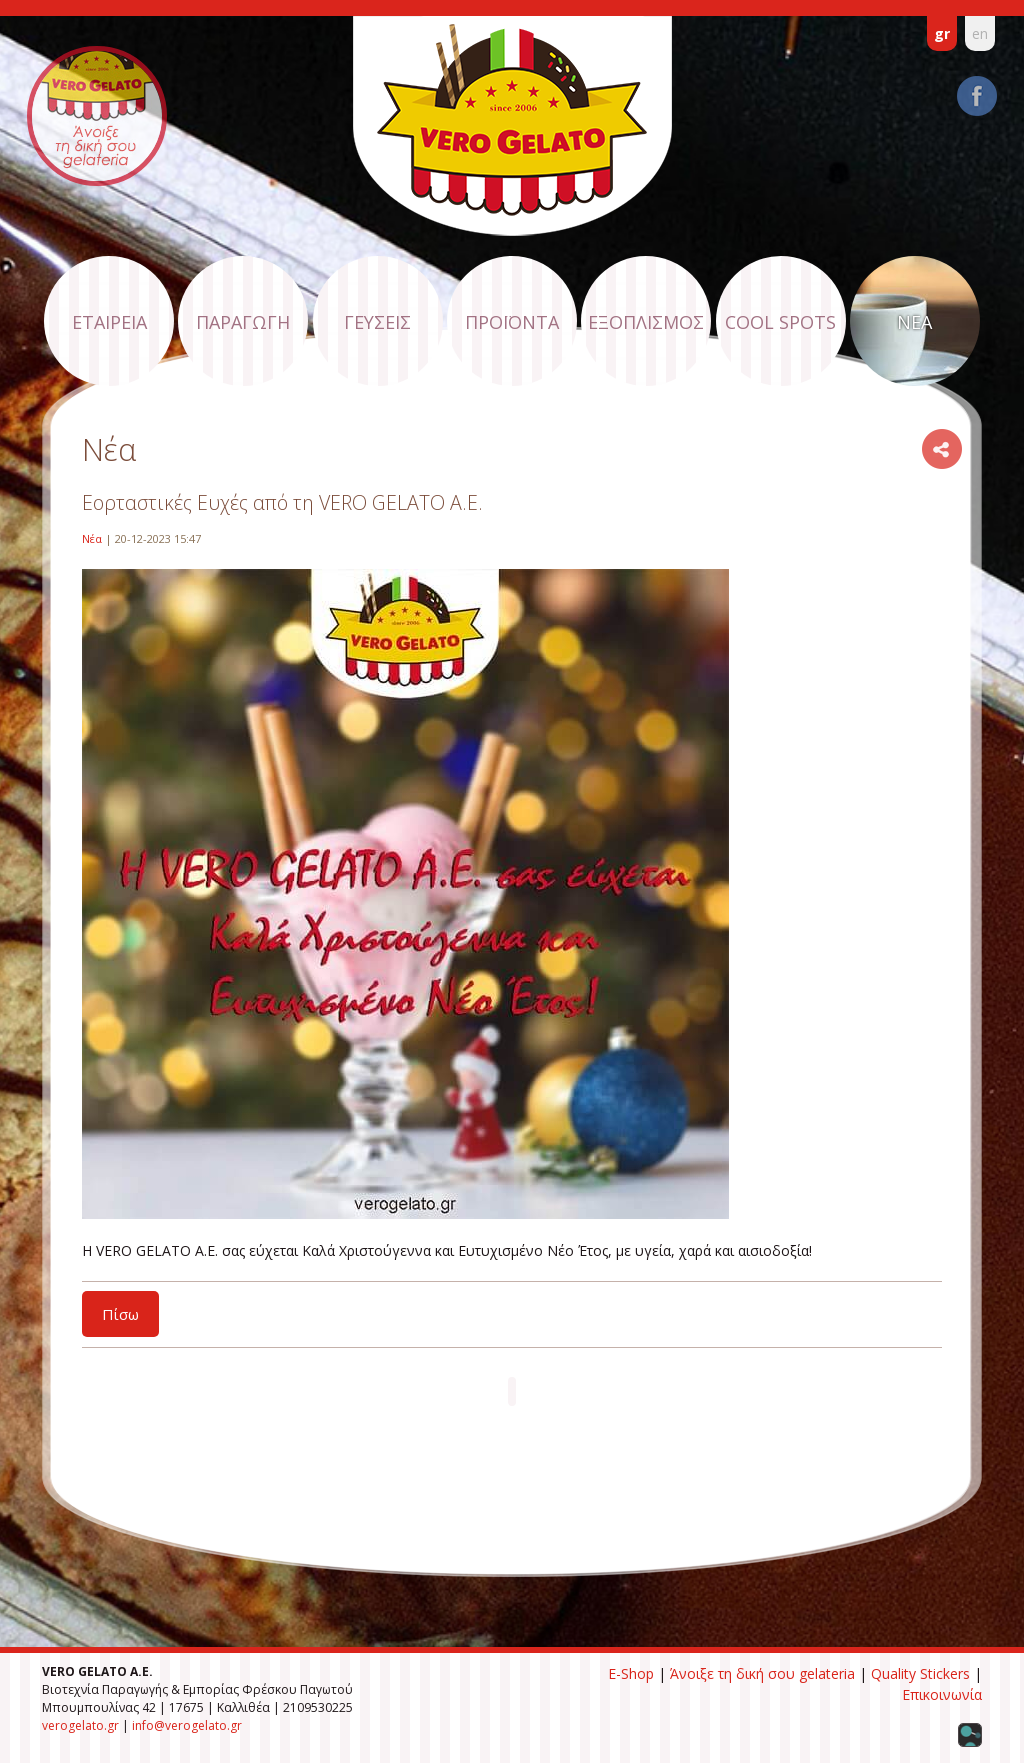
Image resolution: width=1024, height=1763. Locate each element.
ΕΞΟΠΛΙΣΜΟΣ (646, 322)
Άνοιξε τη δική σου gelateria (762, 1673)
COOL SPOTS (780, 322)
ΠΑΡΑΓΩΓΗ (243, 322)
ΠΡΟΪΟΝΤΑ (512, 322)
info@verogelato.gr (187, 1725)
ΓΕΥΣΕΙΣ (377, 322)
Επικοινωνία (942, 1694)
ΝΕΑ (914, 322)
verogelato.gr (80, 1725)
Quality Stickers (920, 1673)
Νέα (92, 538)
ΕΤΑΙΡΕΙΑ (109, 322)
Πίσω (120, 1314)
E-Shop (631, 1673)
